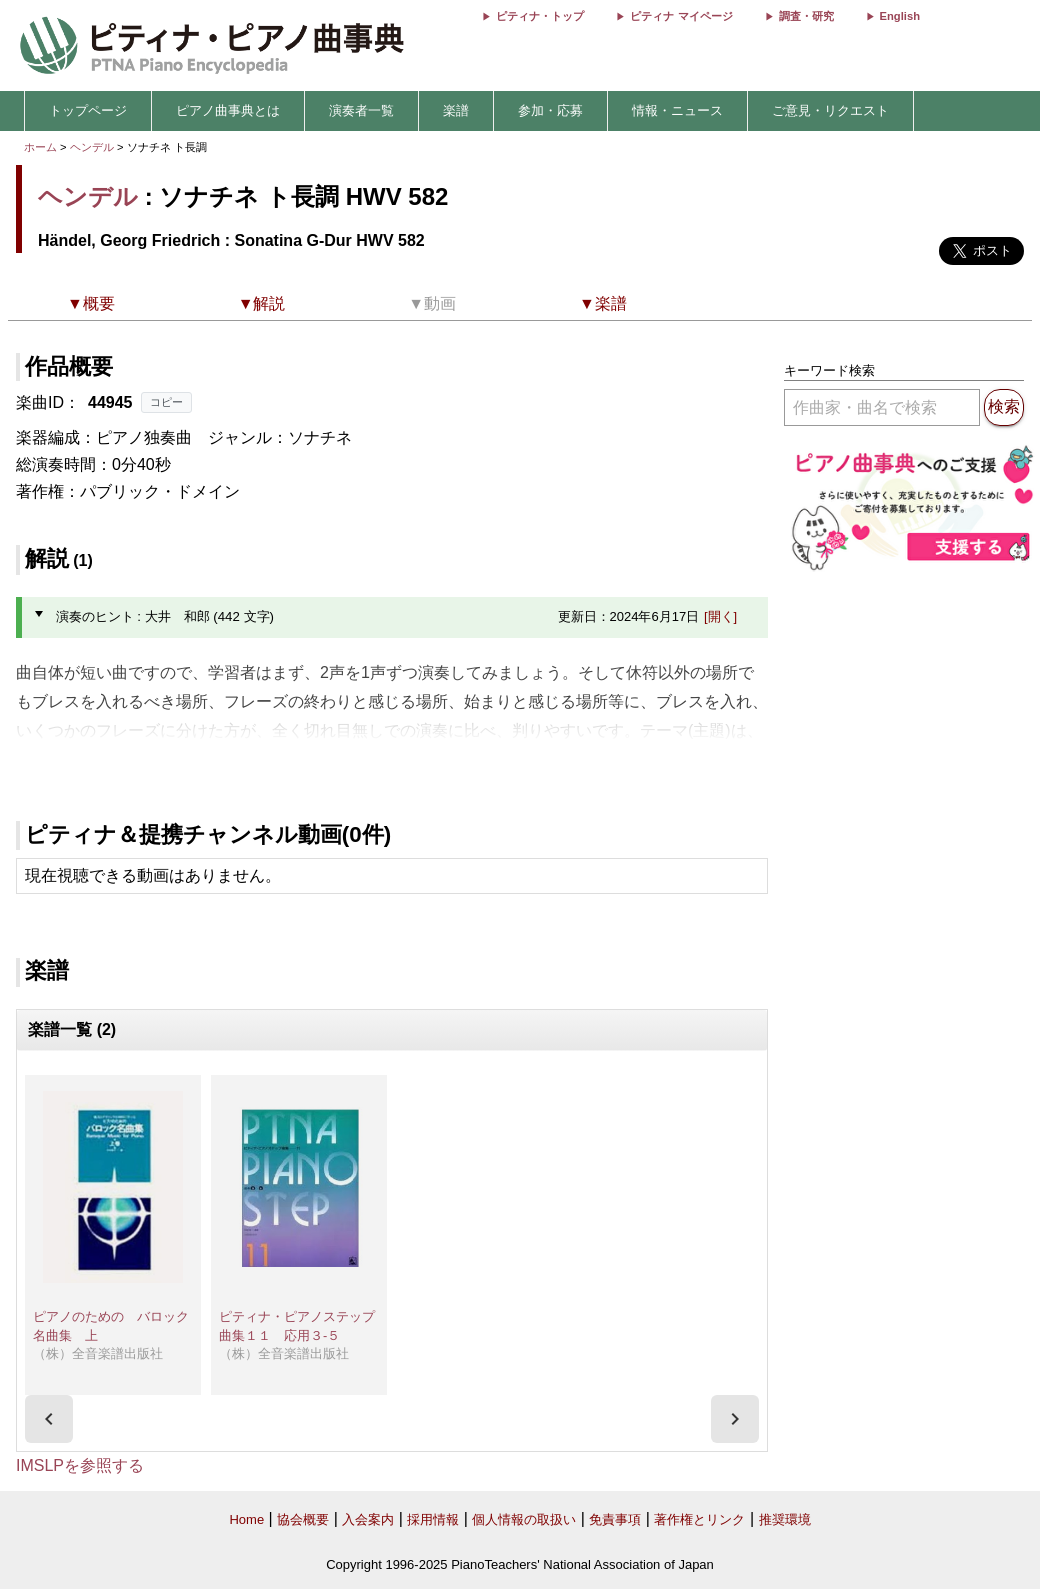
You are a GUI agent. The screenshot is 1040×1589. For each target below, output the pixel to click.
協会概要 (303, 1519)
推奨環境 (785, 1519)
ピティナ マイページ (681, 16)
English (900, 16)
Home (246, 1519)
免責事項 (615, 1519)
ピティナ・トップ (540, 16)
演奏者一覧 (361, 110)
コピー (166, 402)
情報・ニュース (677, 110)
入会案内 (368, 1519)
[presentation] (49, 1419)
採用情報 (433, 1519)
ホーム (40, 147)
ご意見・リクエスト (830, 110)
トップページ (88, 110)
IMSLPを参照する (80, 1465)
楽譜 (456, 110)
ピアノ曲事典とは (228, 110)
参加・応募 (550, 110)
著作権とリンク (699, 1519)
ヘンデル (92, 147)
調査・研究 (806, 16)
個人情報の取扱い (524, 1519)
